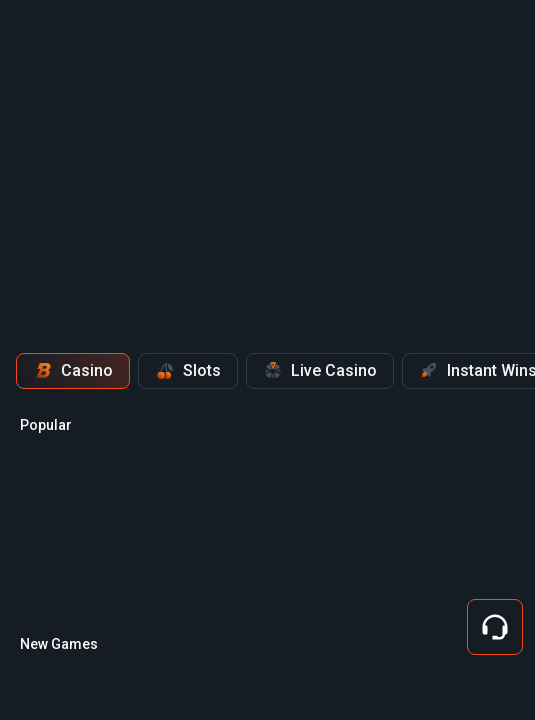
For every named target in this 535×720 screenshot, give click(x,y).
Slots (188, 371)
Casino (73, 371)
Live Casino (320, 371)
